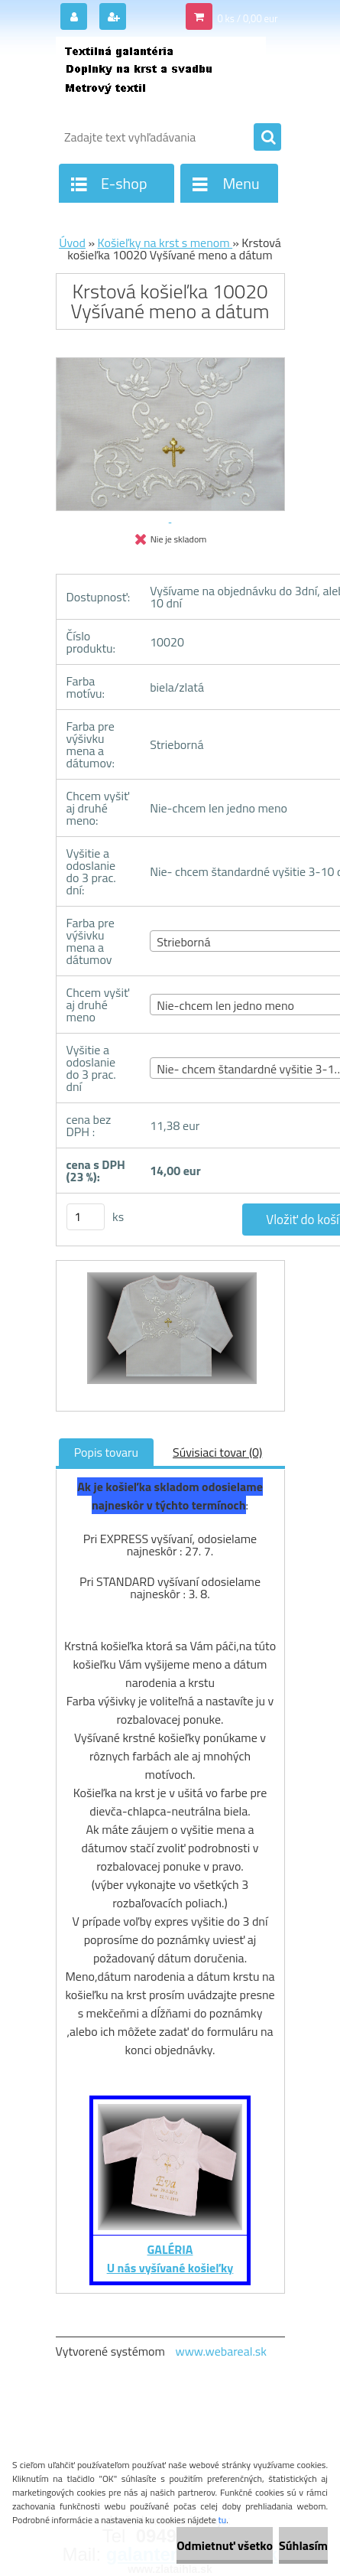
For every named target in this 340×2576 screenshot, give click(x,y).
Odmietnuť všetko (224, 2545)
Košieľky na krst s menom (165, 242)
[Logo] (161, 75)
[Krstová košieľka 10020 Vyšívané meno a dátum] (170, 1335)
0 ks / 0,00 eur (247, 18)
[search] (267, 137)
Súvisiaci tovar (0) (217, 1452)
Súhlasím (303, 2545)
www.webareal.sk (221, 2351)
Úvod (72, 242)
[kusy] (85, 1216)
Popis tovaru (106, 1452)
